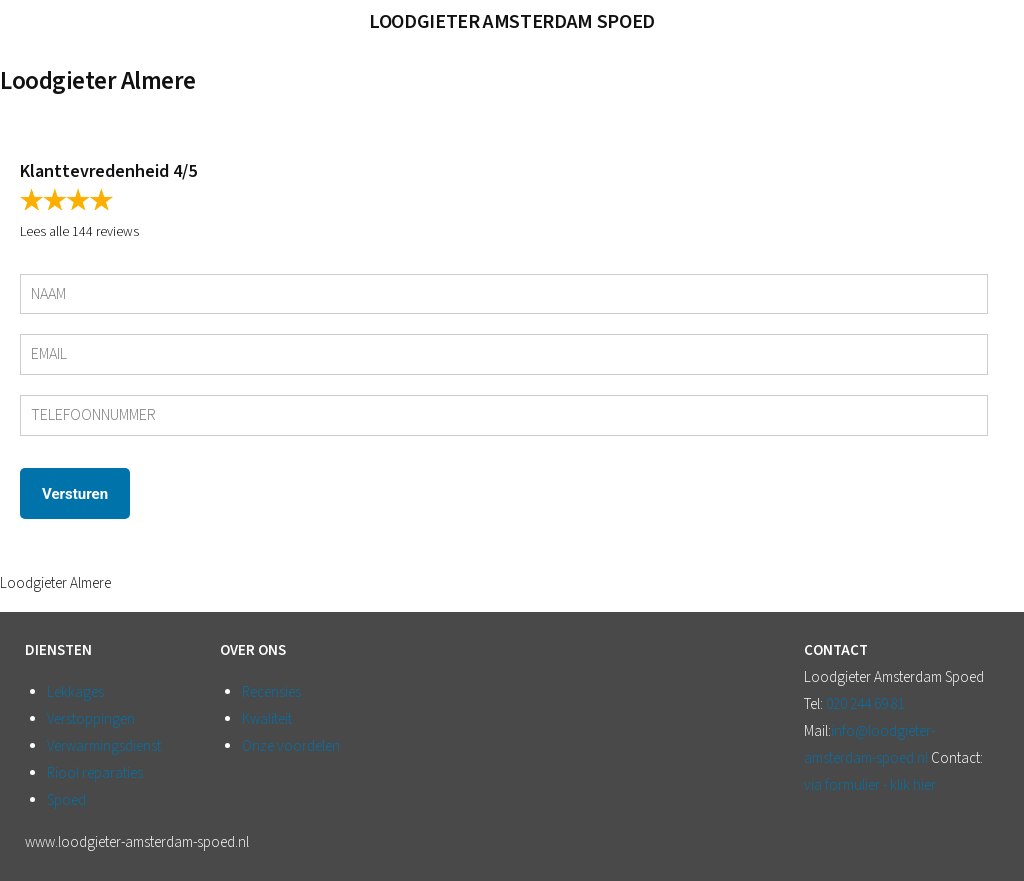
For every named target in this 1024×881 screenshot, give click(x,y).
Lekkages (75, 692)
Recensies (271, 692)
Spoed (66, 800)
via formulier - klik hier (870, 785)
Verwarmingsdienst (104, 746)
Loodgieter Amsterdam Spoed (512, 22)
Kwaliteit (267, 719)
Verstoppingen (91, 719)
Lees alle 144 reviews (79, 232)
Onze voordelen (291, 746)
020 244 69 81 (865, 704)
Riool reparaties (95, 773)
